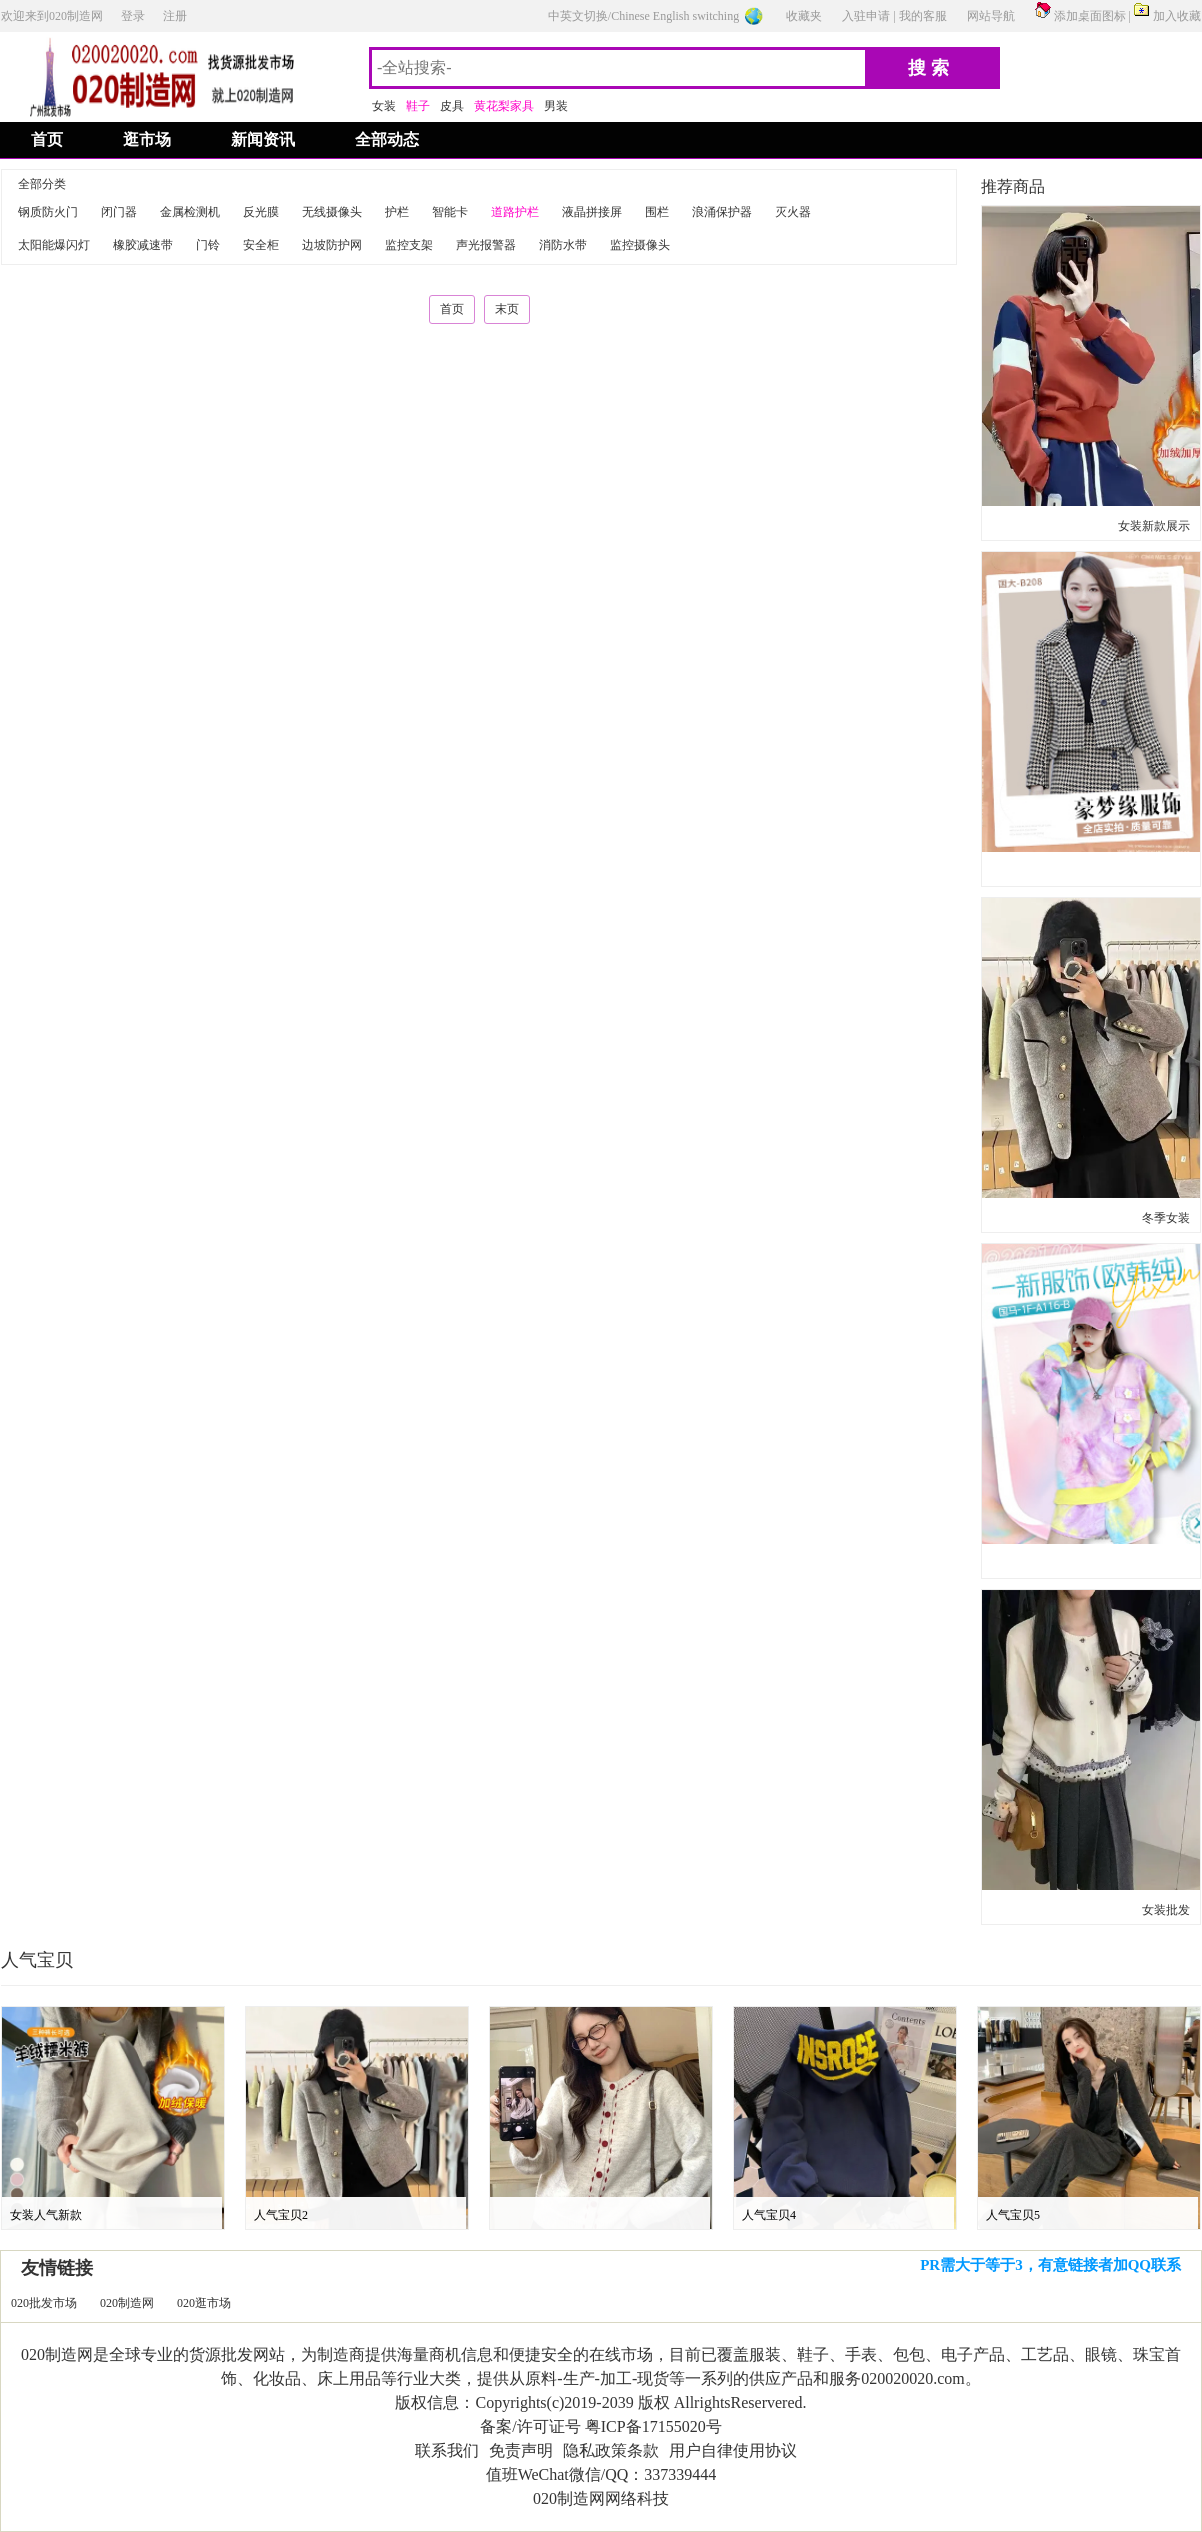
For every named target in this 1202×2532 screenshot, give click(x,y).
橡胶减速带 (143, 245)
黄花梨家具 (504, 106)
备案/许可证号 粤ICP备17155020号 (600, 2426)
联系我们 (447, 2450)
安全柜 (261, 245)
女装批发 (1166, 1910)
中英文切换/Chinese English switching (643, 16)
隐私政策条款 (611, 2450)
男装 (556, 106)
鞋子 (418, 106)
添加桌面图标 (1090, 16)
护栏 (397, 212)
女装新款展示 (1154, 526)
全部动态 (387, 139)
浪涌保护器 (722, 212)
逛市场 (147, 139)
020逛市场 (204, 2303)
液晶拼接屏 (592, 212)
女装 (384, 106)
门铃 (208, 245)
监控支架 (409, 245)
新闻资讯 (263, 139)
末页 (507, 309)
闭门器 (119, 212)
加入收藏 (1177, 16)
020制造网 (127, 2303)
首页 (47, 139)
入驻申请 (866, 16)
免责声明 (521, 2450)
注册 (175, 16)
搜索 (931, 68)
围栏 (657, 212)
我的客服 (923, 16)
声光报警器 (486, 245)
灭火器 (793, 212)
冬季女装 (1166, 1218)
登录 (133, 16)
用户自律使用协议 (733, 2450)
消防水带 (563, 245)
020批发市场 (44, 2303)
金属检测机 (190, 212)
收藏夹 (804, 16)
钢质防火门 (48, 212)
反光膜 (261, 212)
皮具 (452, 106)
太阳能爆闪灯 (54, 245)
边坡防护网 (332, 245)
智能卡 (450, 212)
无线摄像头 (332, 212)
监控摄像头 (640, 245)
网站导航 (991, 16)
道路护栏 (515, 212)
